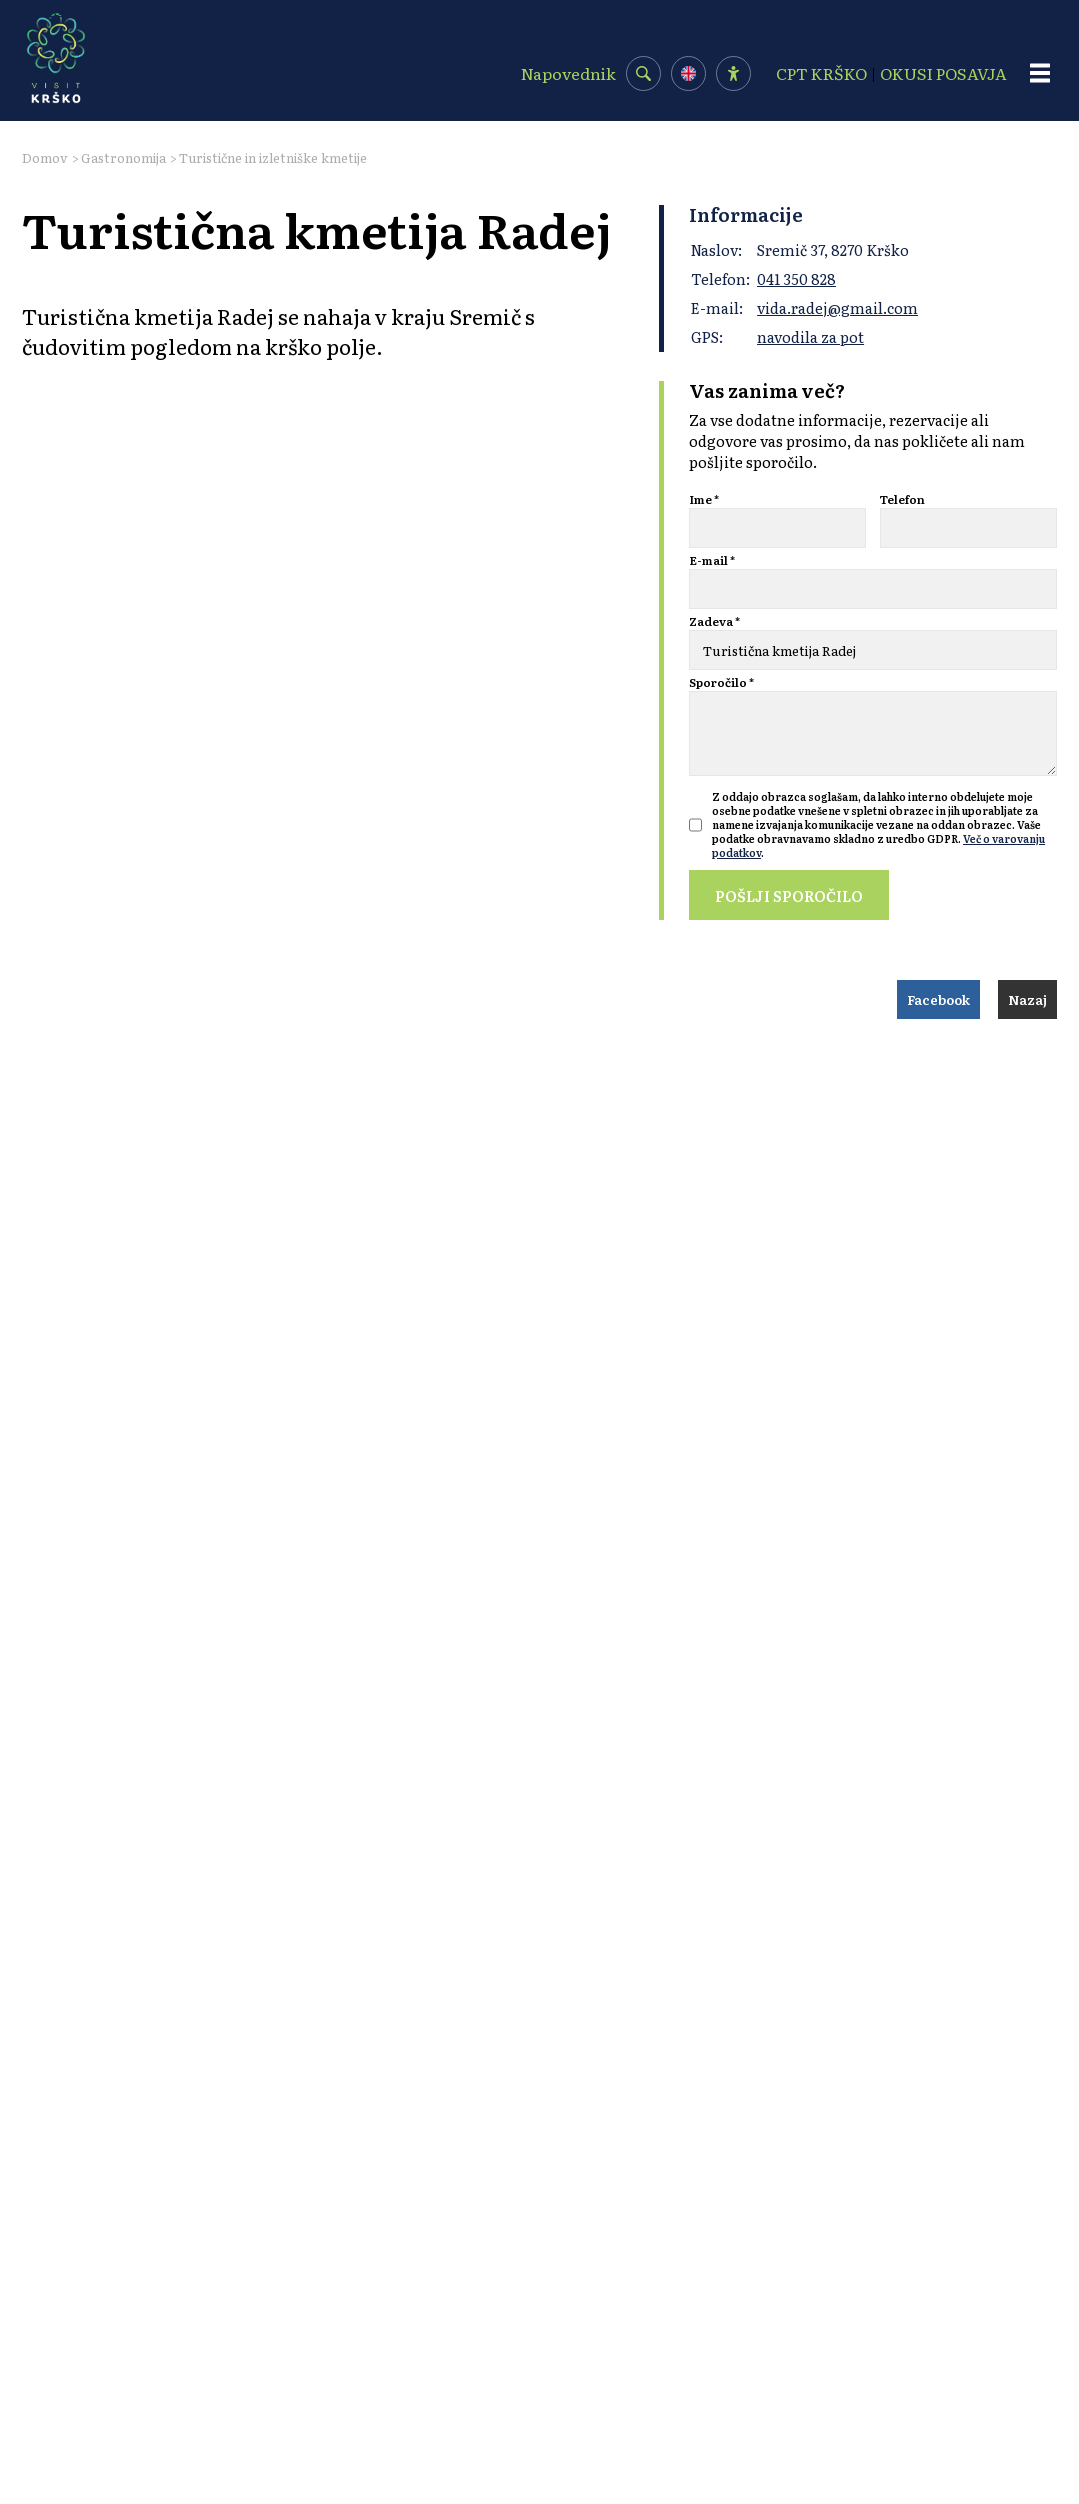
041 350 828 (796, 278)
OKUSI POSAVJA (943, 73)
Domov (45, 157)
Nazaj (1027, 999)
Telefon (902, 499)
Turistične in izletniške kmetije (273, 157)
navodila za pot (810, 336)
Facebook (938, 999)
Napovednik (568, 73)
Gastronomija (123, 157)
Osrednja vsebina (46, 10)
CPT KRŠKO (821, 73)
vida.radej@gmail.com (837, 307)
